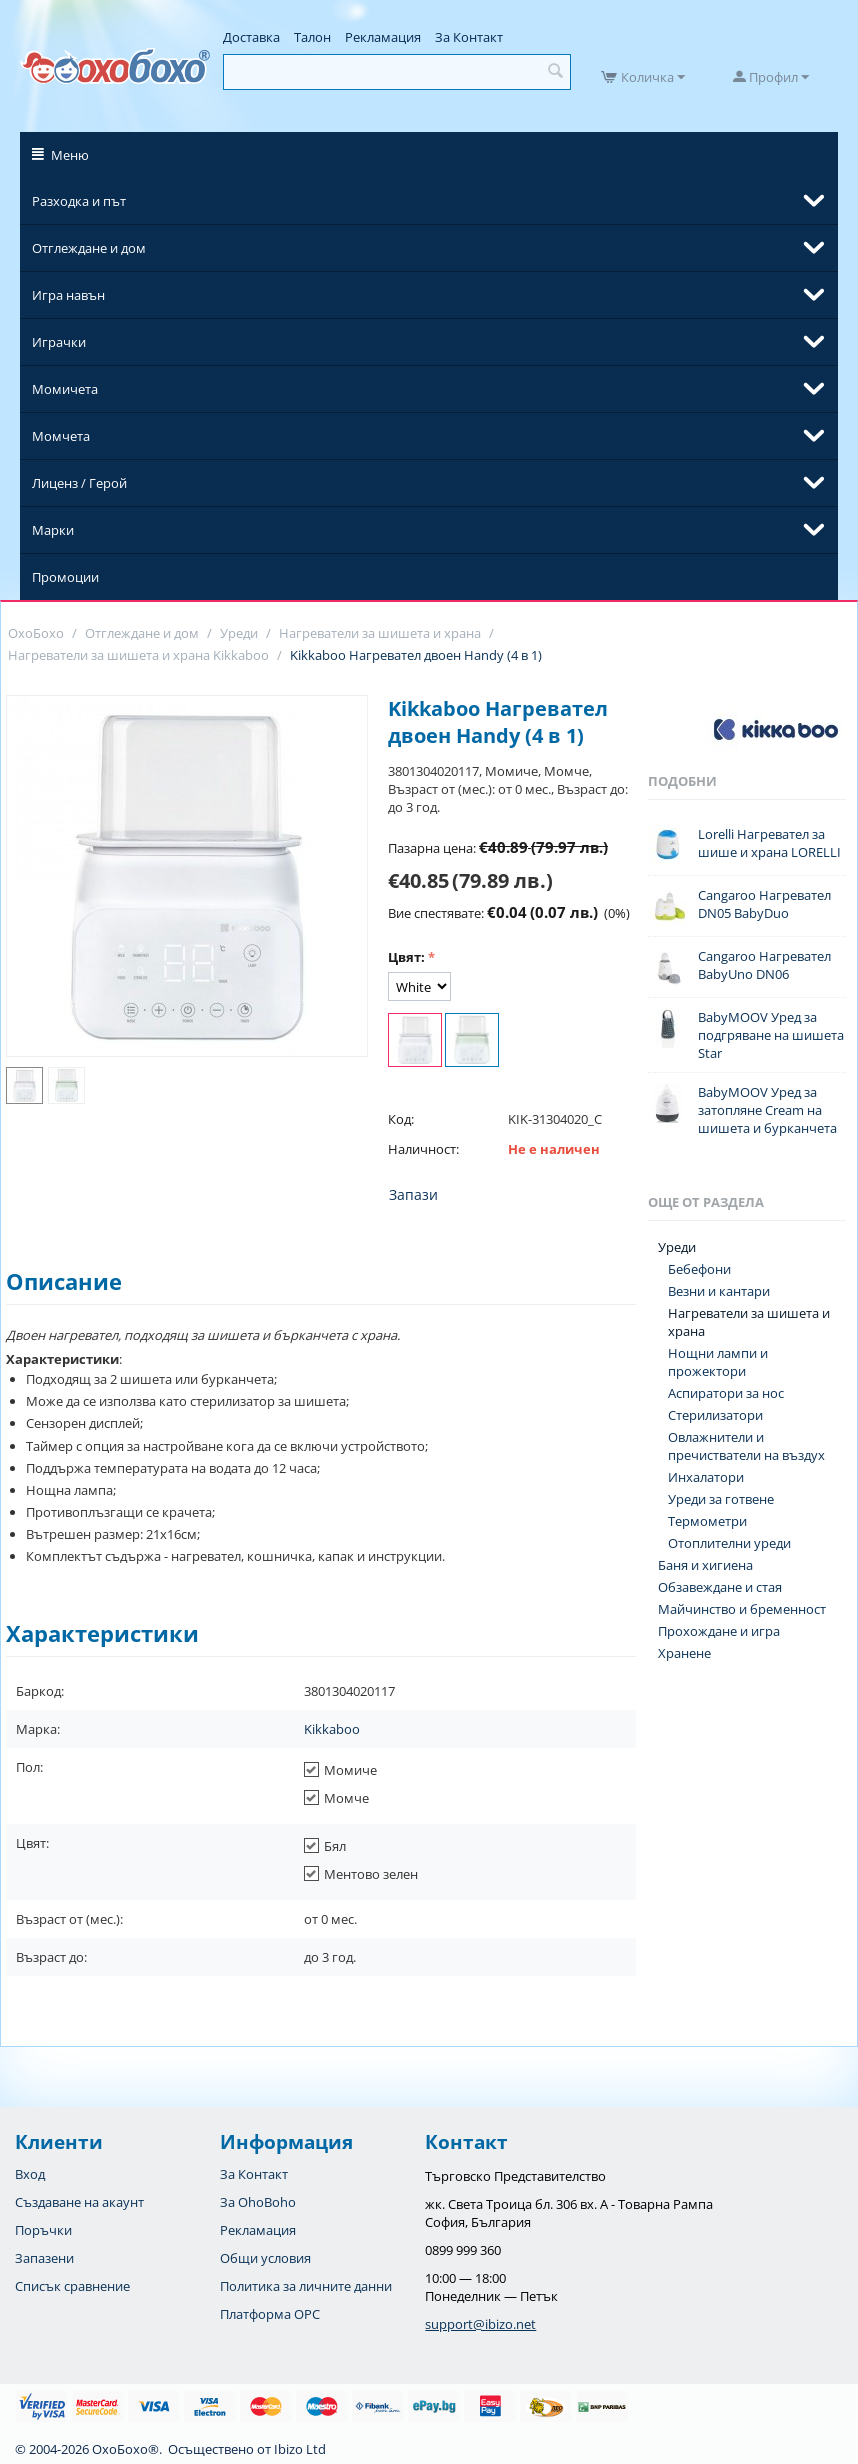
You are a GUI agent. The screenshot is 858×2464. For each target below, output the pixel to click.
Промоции (65, 577)
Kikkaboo (332, 1729)
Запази (413, 1194)
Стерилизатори (715, 1415)
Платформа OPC (270, 2314)
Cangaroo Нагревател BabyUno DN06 (764, 965)
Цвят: (406, 957)
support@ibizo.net (480, 2324)
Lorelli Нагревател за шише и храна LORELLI (769, 843)
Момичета (65, 389)
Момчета (61, 436)
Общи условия (265, 2258)
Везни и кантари (719, 1291)
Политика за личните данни (306, 2286)
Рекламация (383, 37)
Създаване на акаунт (79, 2202)
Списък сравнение (72, 2286)
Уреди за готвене (721, 1499)
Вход (30, 2174)
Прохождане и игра (719, 1631)
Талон (312, 37)
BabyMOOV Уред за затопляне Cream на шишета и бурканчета (767, 1110)
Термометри (707, 1521)
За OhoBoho (258, 2202)
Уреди (677, 1247)
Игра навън (68, 295)
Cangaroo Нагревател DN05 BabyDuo (764, 904)
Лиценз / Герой (79, 483)
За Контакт (469, 37)
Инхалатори (706, 1477)
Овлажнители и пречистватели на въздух (746, 1446)
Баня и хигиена (705, 1565)
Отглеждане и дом (89, 248)
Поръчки (43, 2230)
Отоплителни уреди (729, 1543)
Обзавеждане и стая (720, 1587)
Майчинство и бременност (742, 1609)
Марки (53, 530)
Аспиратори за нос (726, 1393)
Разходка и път (79, 201)
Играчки (59, 342)
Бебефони (699, 1269)
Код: (401, 1119)
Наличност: (423, 1149)
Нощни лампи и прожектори (718, 1362)
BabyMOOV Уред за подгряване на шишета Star (771, 1035)
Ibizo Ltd (300, 2449)
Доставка (251, 37)
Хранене (684, 1653)
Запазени (44, 2258)
